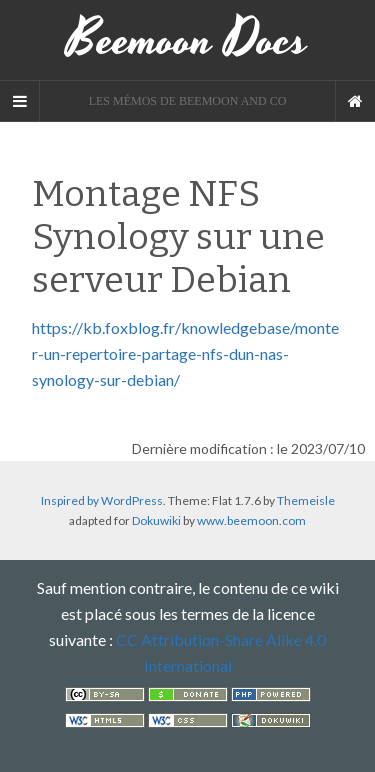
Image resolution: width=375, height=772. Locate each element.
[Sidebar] (20, 101)
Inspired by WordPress (102, 500)
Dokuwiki (156, 520)
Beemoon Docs (187, 40)
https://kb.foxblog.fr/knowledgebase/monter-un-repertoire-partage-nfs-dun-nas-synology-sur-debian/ (185, 353)
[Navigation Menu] (355, 101)
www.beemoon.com (251, 520)
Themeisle (306, 500)
